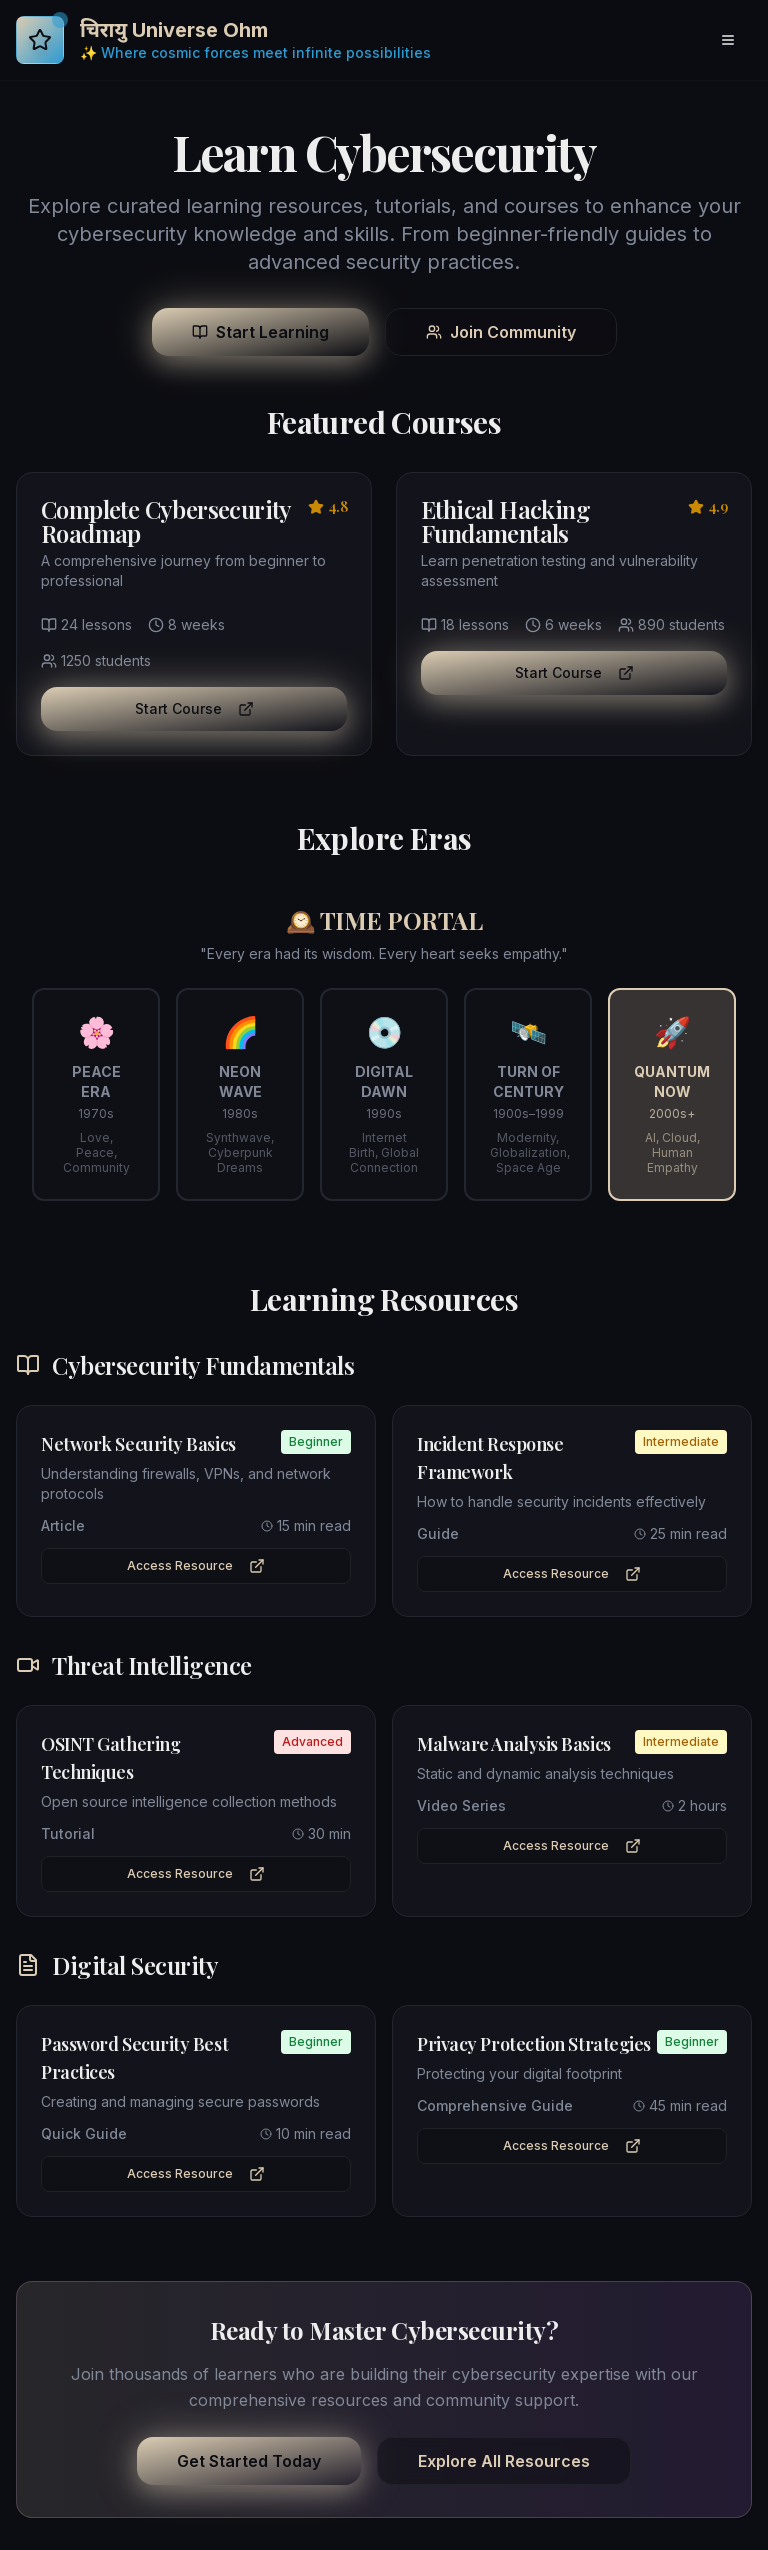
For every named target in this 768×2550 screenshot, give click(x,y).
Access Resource (196, 1566)
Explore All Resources (504, 2461)
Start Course (194, 708)
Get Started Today (249, 2461)
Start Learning (260, 332)
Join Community (501, 332)
